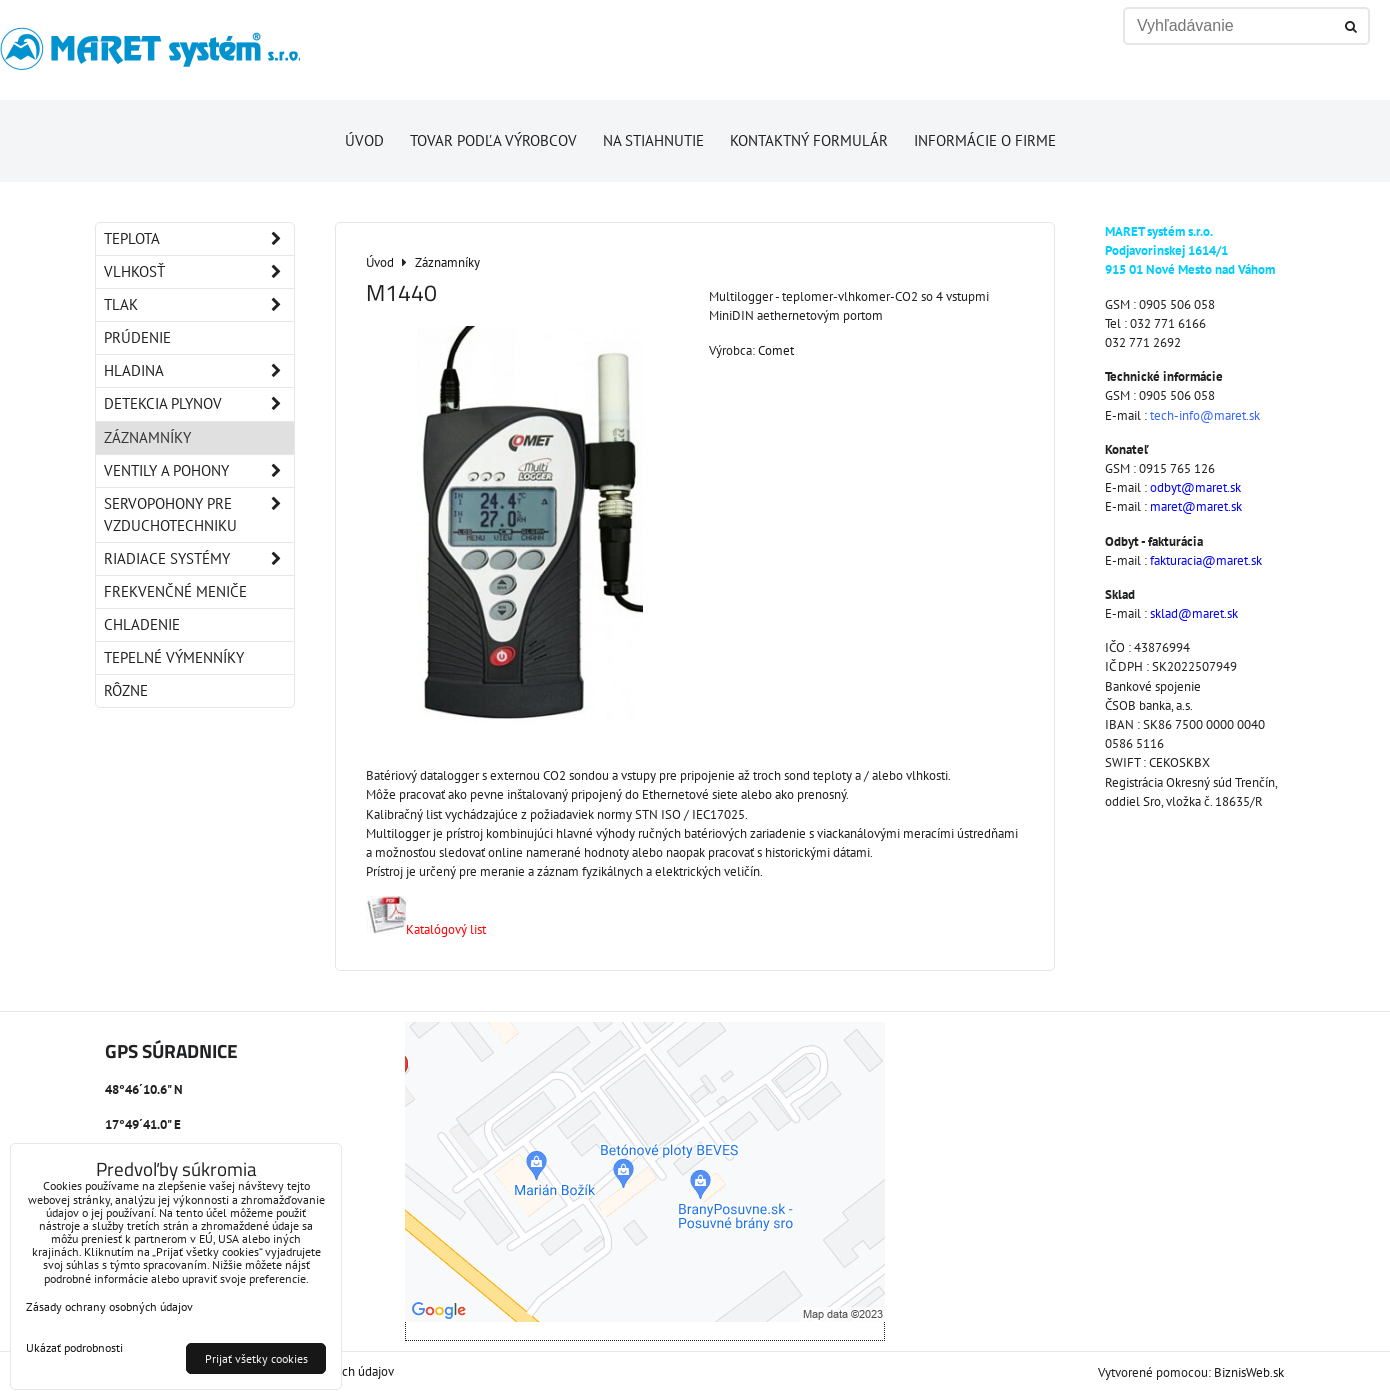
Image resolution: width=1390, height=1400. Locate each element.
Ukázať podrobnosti (74, 1347)
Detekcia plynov (199, 404)
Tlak (199, 305)
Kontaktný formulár (809, 140)
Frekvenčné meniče (175, 591)
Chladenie (142, 624)
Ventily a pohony (199, 471)
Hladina (199, 371)
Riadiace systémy (199, 559)
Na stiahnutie (653, 140)
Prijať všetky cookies (256, 1358)
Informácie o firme (985, 140)
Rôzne (126, 690)
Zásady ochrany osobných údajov (109, 1306)
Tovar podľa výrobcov (493, 140)
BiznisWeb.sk (1249, 1372)
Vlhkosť (199, 272)
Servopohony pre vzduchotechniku (199, 515)
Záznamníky (147, 437)
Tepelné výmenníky (174, 657)
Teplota (199, 239)
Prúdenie (137, 337)
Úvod (364, 140)
